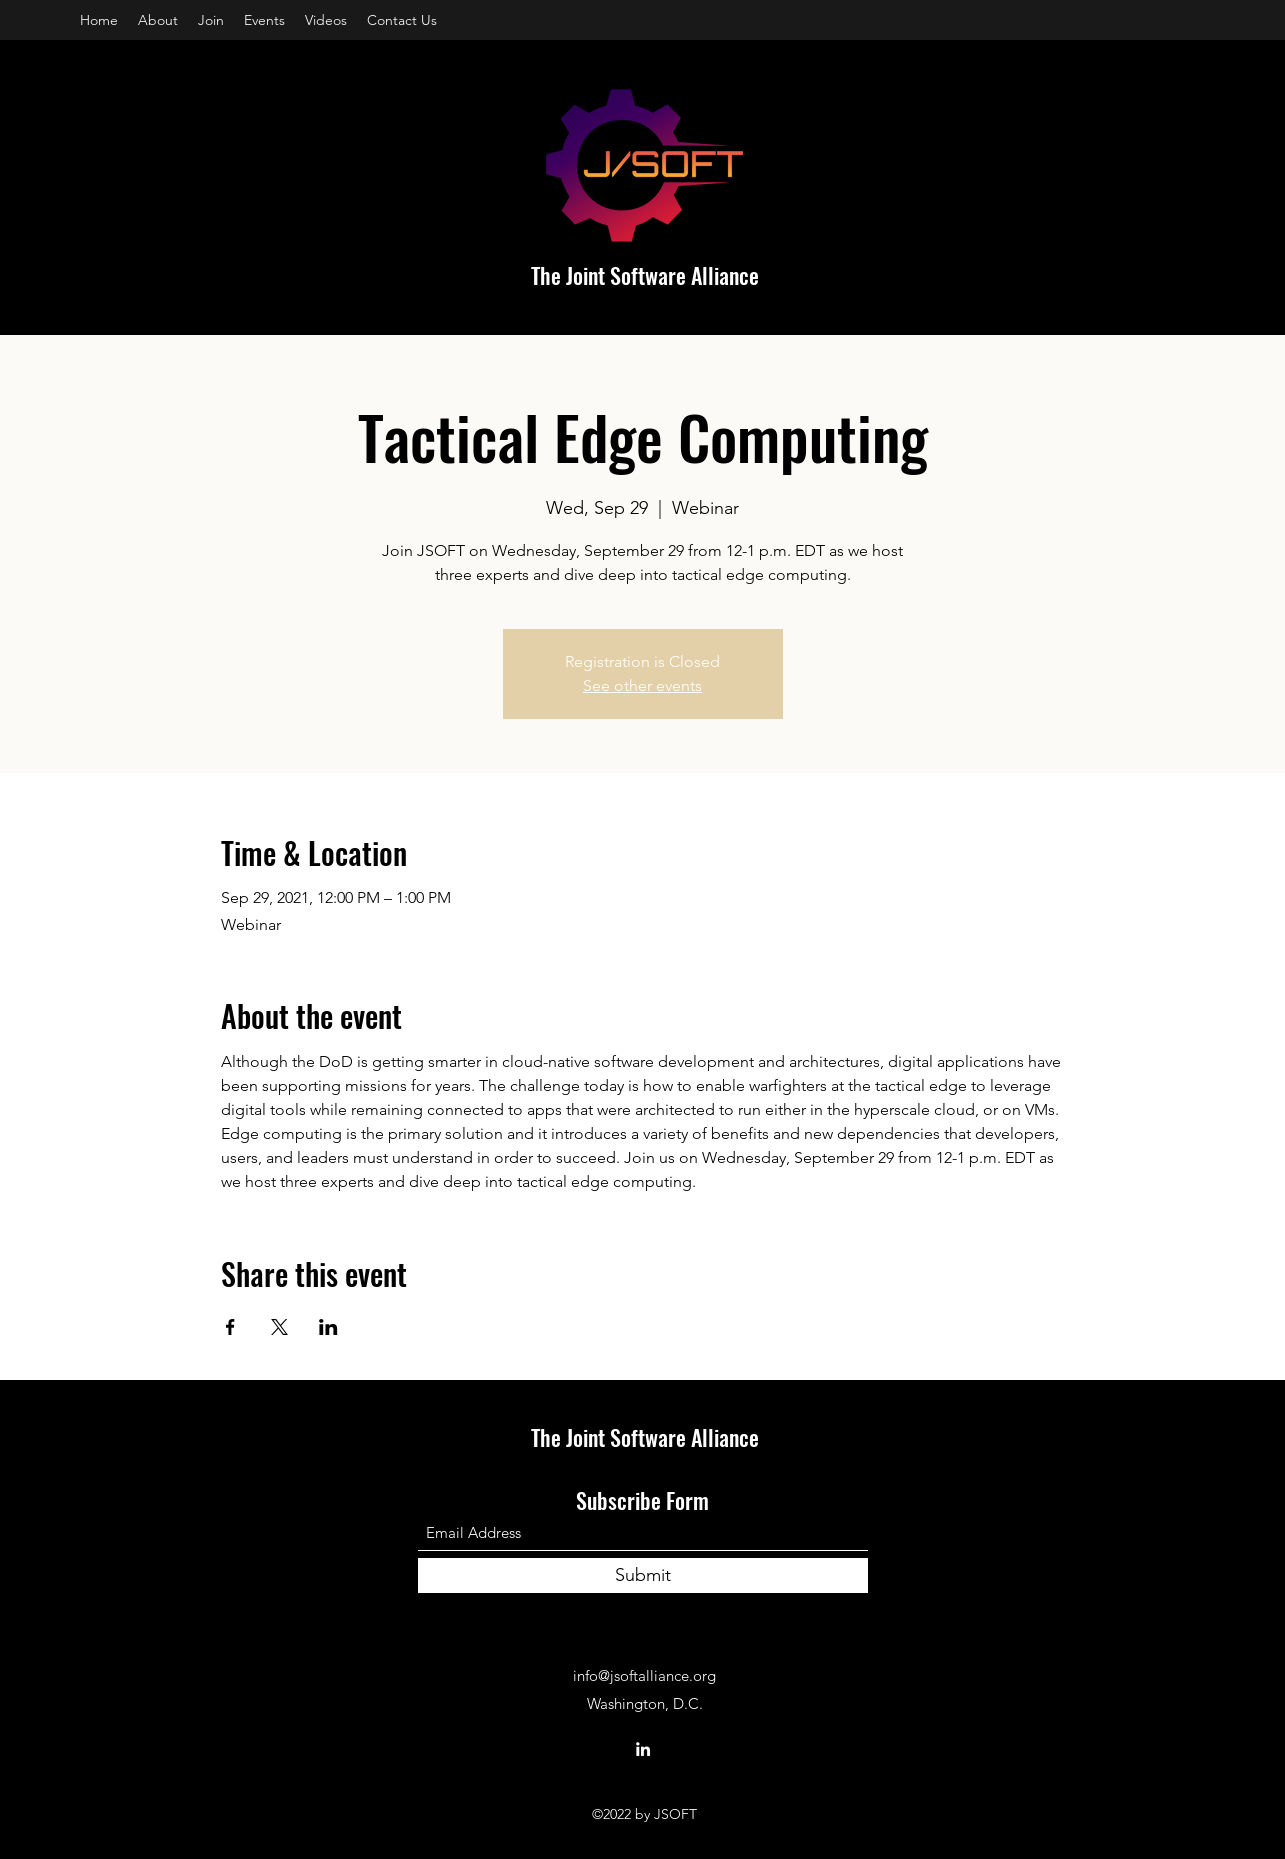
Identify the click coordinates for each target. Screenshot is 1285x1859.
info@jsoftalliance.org (644, 1675)
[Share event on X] (279, 1327)
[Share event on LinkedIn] (328, 1327)
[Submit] (643, 1575)
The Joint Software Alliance (645, 275)
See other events (642, 685)
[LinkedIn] (643, 1749)
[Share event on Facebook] (230, 1327)
